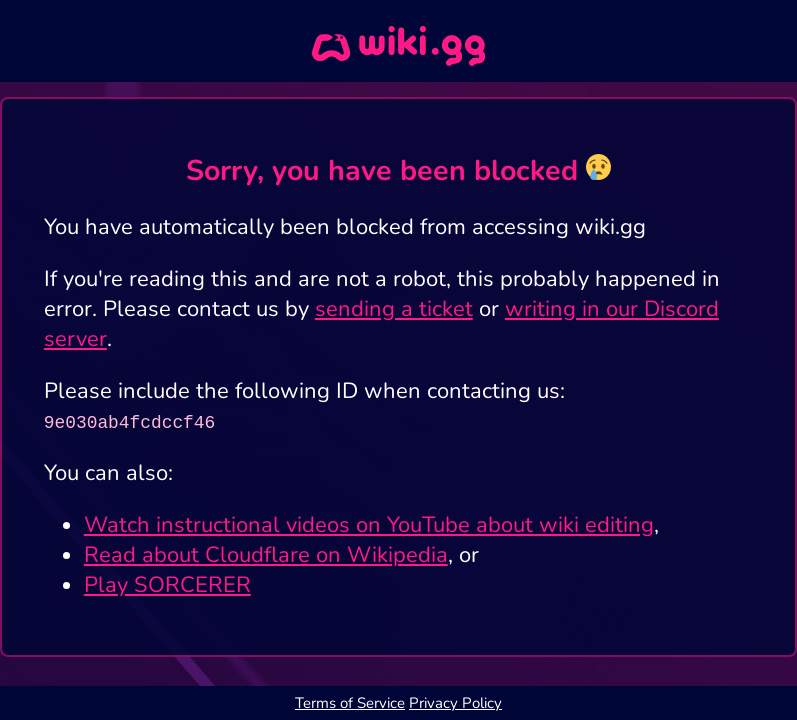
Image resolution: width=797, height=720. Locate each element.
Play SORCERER (167, 585)
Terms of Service (350, 703)
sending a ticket (394, 309)
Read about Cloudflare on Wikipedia (266, 555)
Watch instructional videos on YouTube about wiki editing (369, 525)
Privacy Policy (455, 703)
